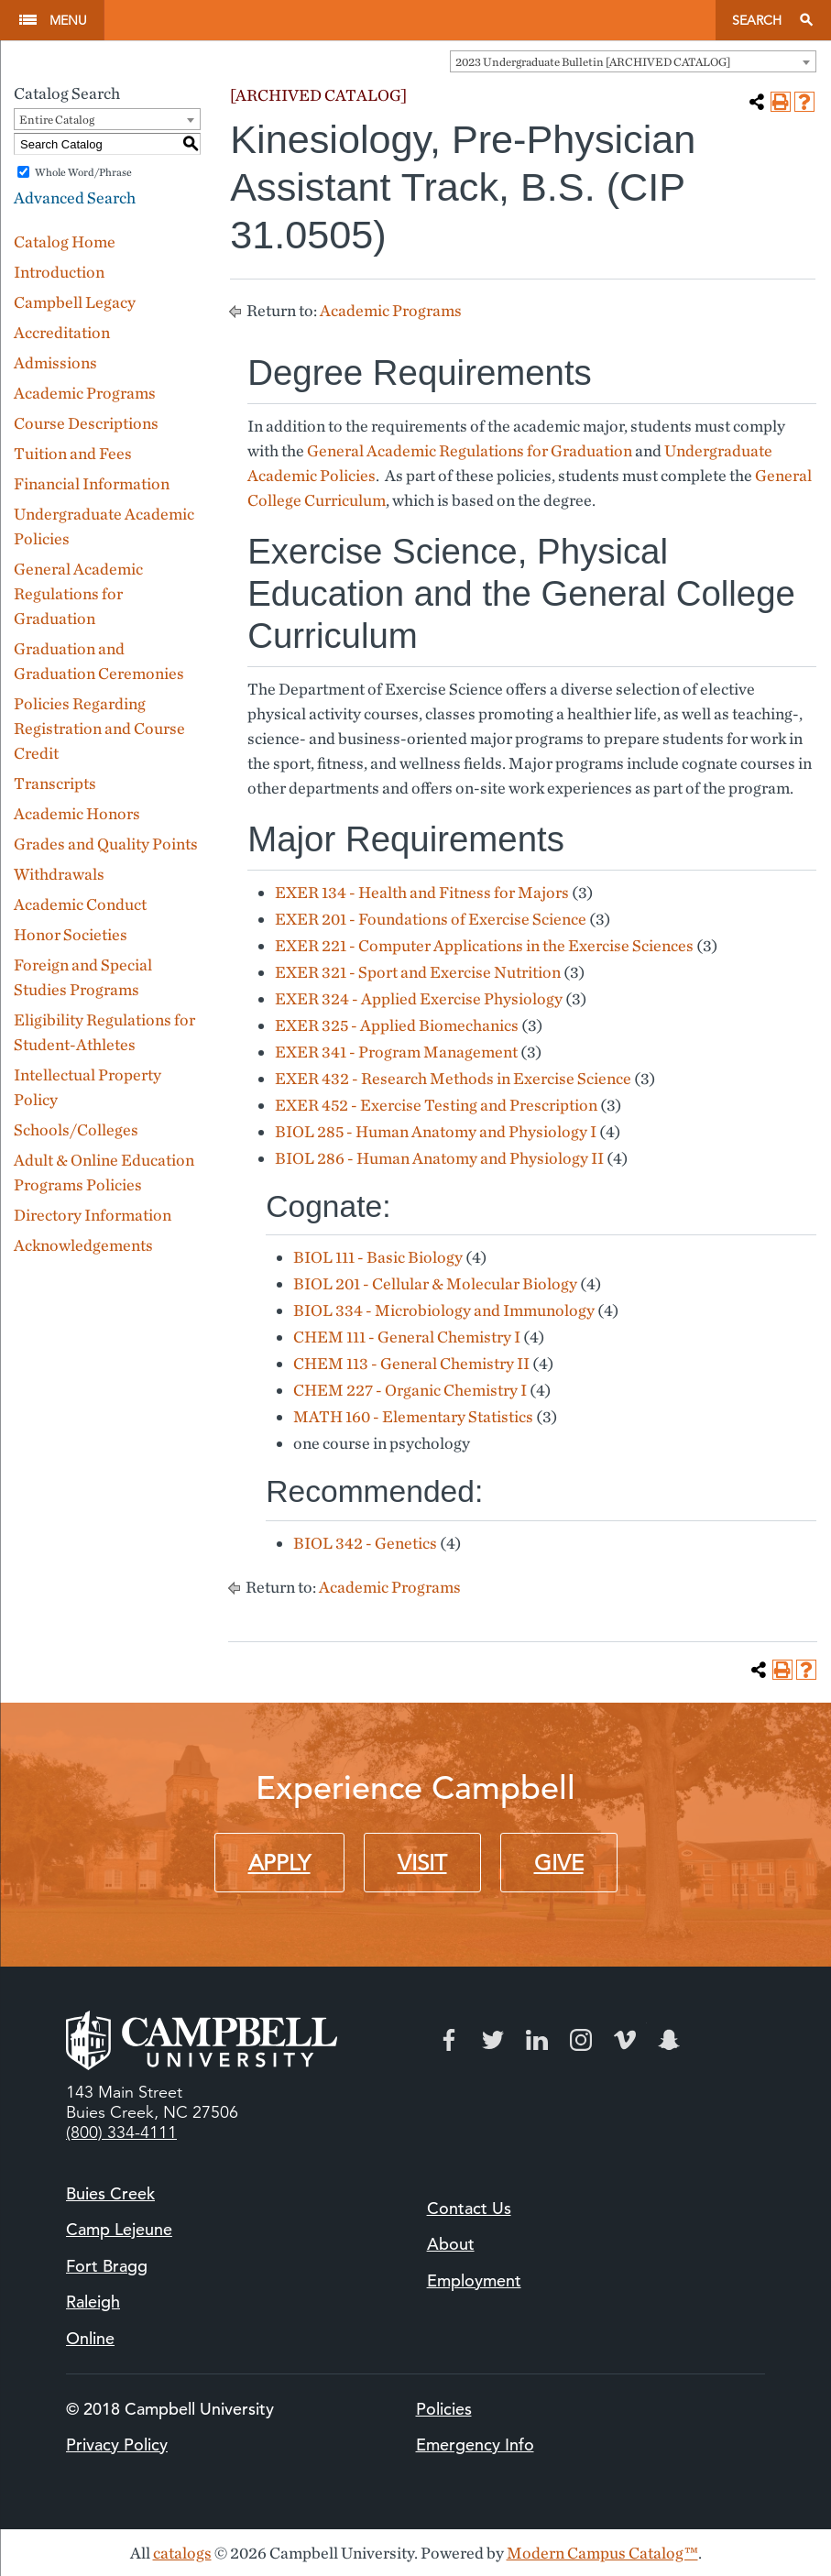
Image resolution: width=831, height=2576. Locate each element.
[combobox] (633, 61)
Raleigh (93, 2301)
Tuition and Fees (73, 453)
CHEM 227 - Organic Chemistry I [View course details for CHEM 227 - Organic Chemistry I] (410, 1389)
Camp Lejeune (119, 2229)
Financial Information (91, 483)
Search (757, 20)
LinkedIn (537, 2040)
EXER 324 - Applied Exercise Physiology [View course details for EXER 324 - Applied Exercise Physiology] (419, 998)
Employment (474, 2280)
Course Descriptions (86, 423)
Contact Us (469, 2208)
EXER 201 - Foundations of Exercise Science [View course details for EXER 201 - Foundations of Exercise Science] (430, 918)
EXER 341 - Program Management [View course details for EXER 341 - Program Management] (396, 1051)
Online (90, 2338)
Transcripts (55, 783)
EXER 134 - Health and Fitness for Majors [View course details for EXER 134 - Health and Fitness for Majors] (422, 892)
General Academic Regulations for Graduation (78, 593)
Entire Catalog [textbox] (56, 119)
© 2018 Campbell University (170, 2408)
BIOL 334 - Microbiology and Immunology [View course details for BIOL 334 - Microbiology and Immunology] (444, 1310)
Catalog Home (64, 241)
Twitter (493, 2040)
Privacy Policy (117, 2444)
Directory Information (92, 1214)
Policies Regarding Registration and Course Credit (99, 728)
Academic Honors (77, 813)
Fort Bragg (107, 2265)
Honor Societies (70, 934)
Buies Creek (110, 2193)
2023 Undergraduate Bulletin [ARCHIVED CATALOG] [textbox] (592, 62)
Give (559, 1863)
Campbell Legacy (75, 302)
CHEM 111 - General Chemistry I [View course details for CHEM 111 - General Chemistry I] (406, 1336)
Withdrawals (59, 873)
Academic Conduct (80, 904)
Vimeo (625, 2040)
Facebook (449, 2040)
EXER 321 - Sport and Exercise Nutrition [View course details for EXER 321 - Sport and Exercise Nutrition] (418, 971)
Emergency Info (475, 2444)
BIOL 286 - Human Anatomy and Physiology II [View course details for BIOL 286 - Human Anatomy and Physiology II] (439, 1157)
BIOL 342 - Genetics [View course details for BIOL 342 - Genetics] (365, 1542)
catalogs (182, 2552)
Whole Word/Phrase (83, 172)
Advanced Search (75, 197)
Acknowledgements (83, 1245)
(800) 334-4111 (121, 2132)
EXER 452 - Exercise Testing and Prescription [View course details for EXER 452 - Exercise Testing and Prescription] (436, 1104)
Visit (422, 1863)
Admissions (55, 362)
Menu (68, 20)
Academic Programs (85, 392)
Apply (279, 1863)
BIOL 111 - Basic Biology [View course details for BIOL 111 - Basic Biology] (378, 1256)
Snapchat (669, 2040)
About (451, 2243)
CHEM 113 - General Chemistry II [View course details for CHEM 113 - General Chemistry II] (411, 1363)
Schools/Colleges (76, 1129)
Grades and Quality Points (106, 843)
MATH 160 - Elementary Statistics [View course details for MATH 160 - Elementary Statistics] (413, 1416)
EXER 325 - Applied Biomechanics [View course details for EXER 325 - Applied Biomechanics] (397, 1025)
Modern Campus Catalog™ (602, 2552)
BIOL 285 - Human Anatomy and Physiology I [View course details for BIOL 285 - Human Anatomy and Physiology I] (435, 1131)
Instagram (581, 2040)
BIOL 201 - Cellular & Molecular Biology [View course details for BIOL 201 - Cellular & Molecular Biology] (435, 1283)
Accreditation (62, 332)
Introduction (59, 271)
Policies (444, 2408)
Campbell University (409, 20)
